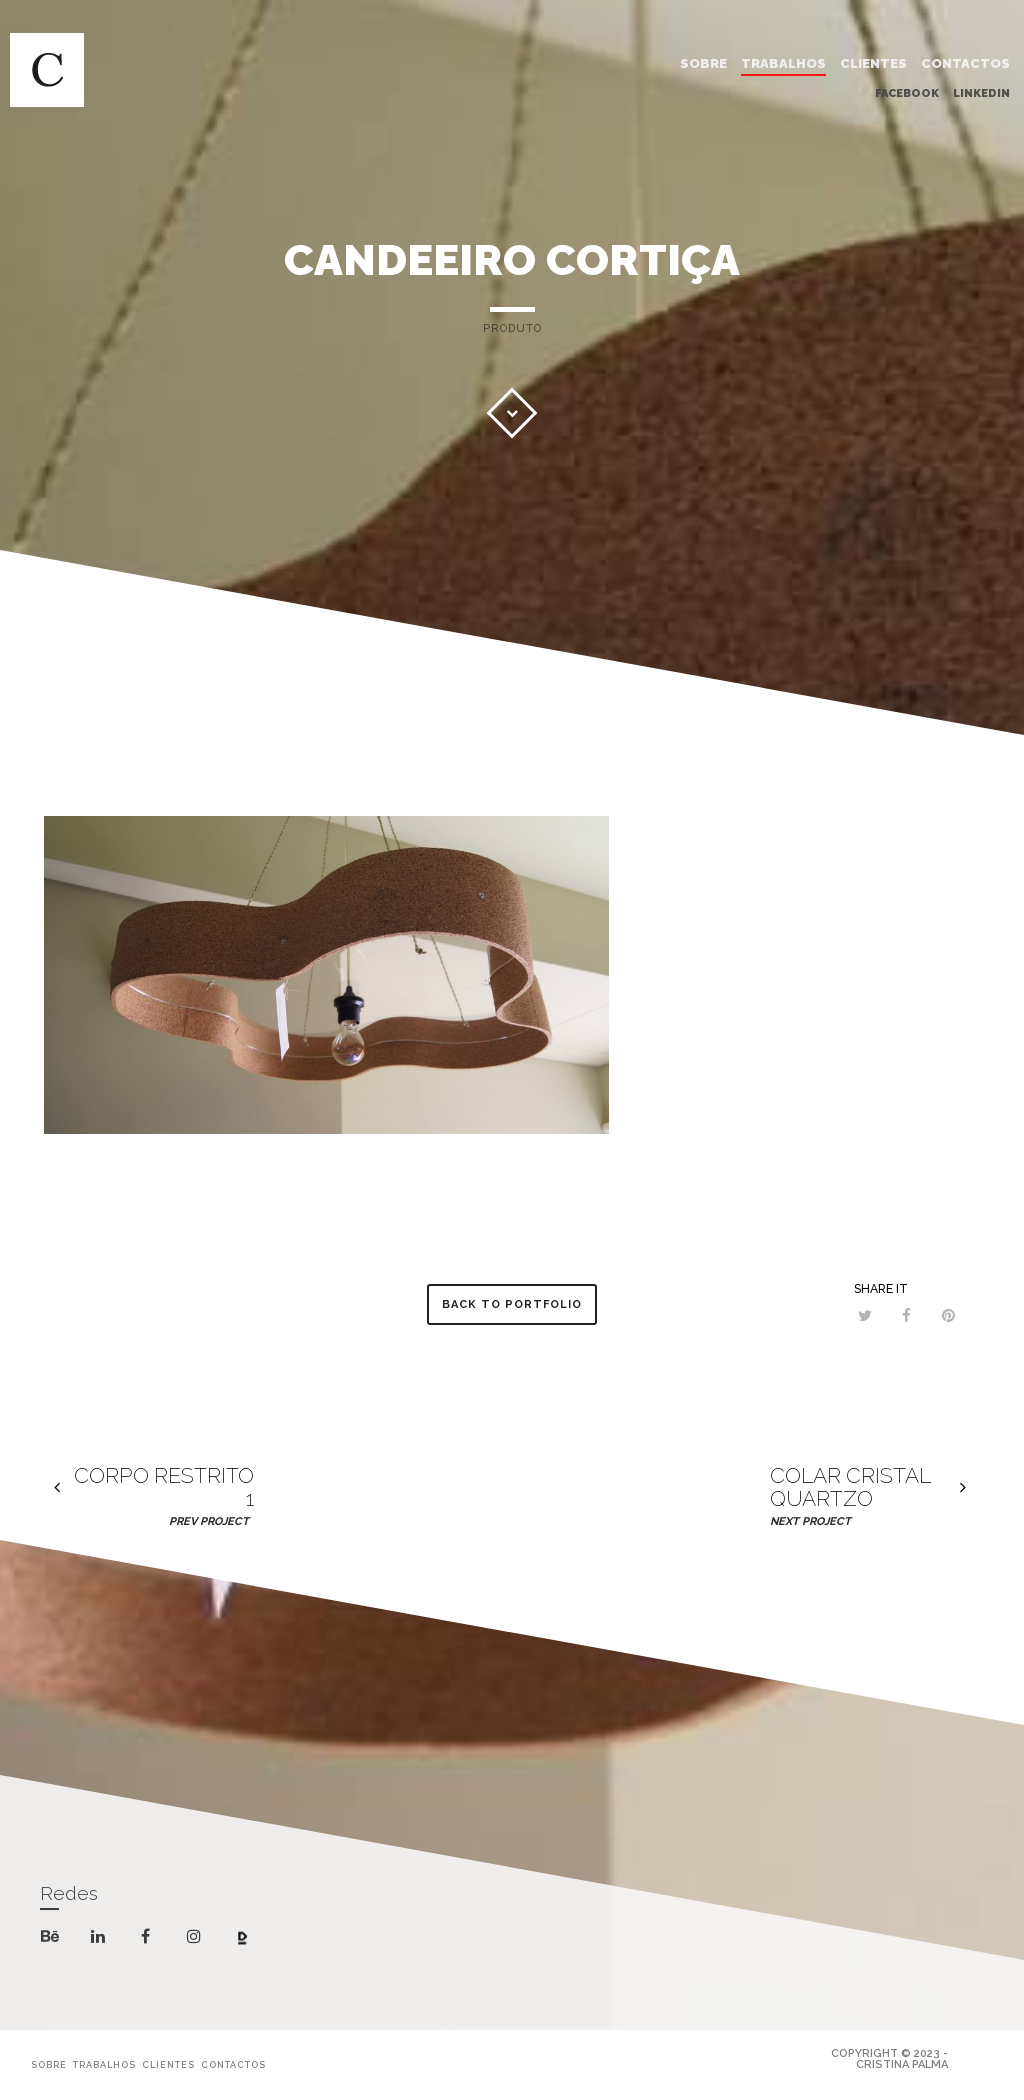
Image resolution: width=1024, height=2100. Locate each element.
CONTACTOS (965, 60)
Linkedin (981, 90)
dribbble (246, 1939)
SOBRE (703, 60)
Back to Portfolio (512, 1304)
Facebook (907, 90)
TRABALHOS (783, 60)
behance (53, 1940)
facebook (149, 1937)
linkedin (101, 1940)
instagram (197, 1937)
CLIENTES (873, 60)
